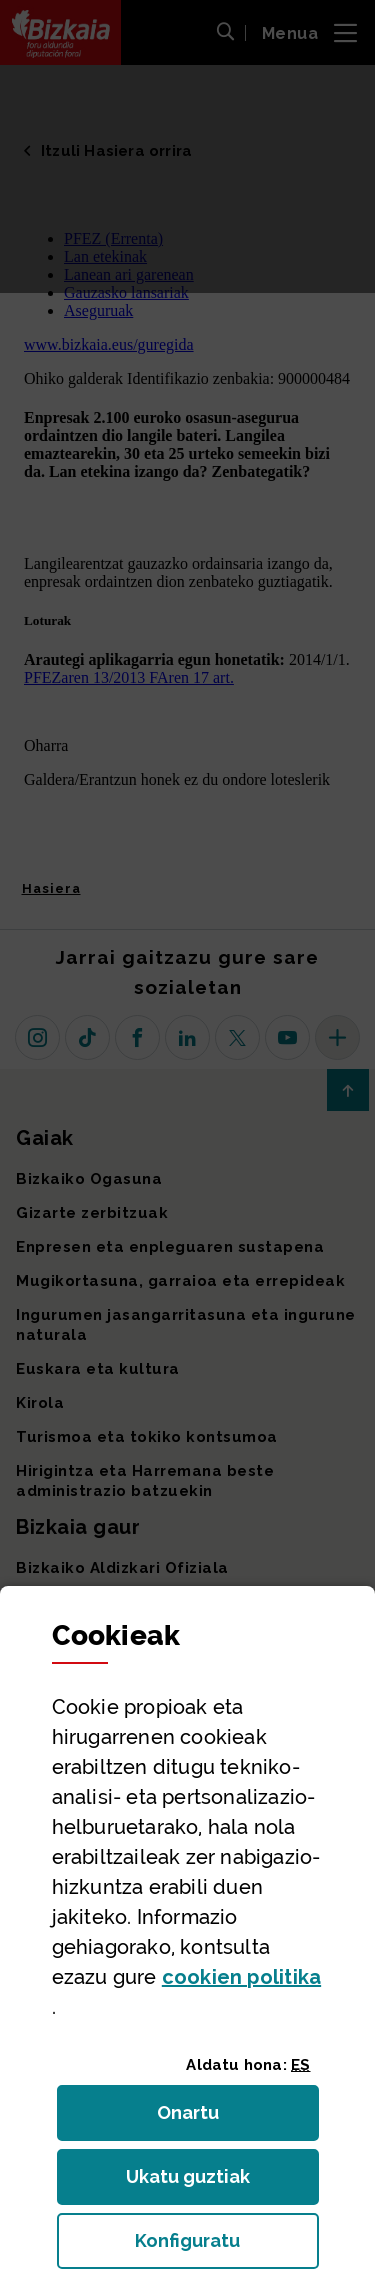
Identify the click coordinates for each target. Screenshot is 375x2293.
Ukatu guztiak (194, 2182)
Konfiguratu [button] (227, 2246)
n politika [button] (241, 1977)
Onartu (209, 2118)
